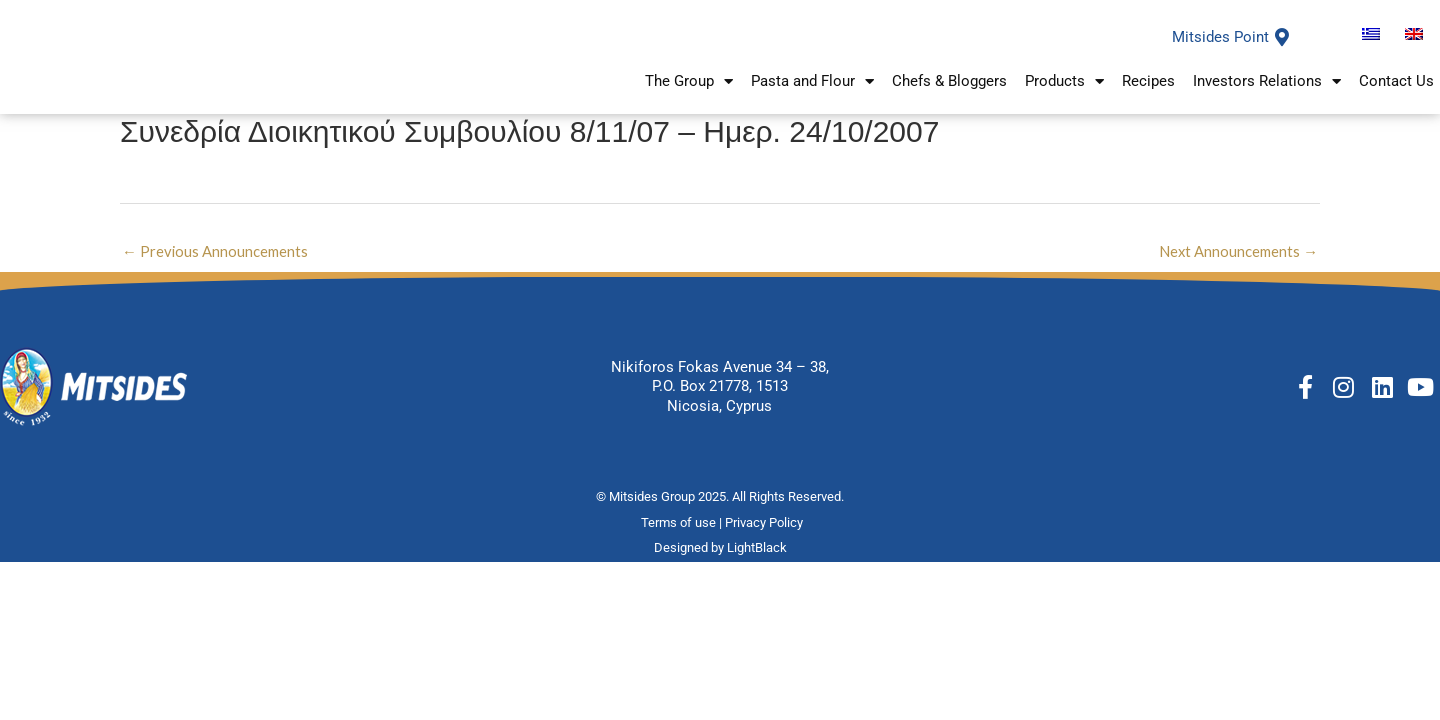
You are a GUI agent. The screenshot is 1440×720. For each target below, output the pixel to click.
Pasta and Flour (812, 95)
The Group (689, 95)
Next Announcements (1238, 278)
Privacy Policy (765, 550)
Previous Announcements (215, 278)
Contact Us (1396, 96)
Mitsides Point (1220, 51)
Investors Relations (1267, 95)
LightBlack (757, 575)
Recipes (1148, 96)
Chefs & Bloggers (949, 96)
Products (1064, 95)
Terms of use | (683, 550)
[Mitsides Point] (1282, 51)
